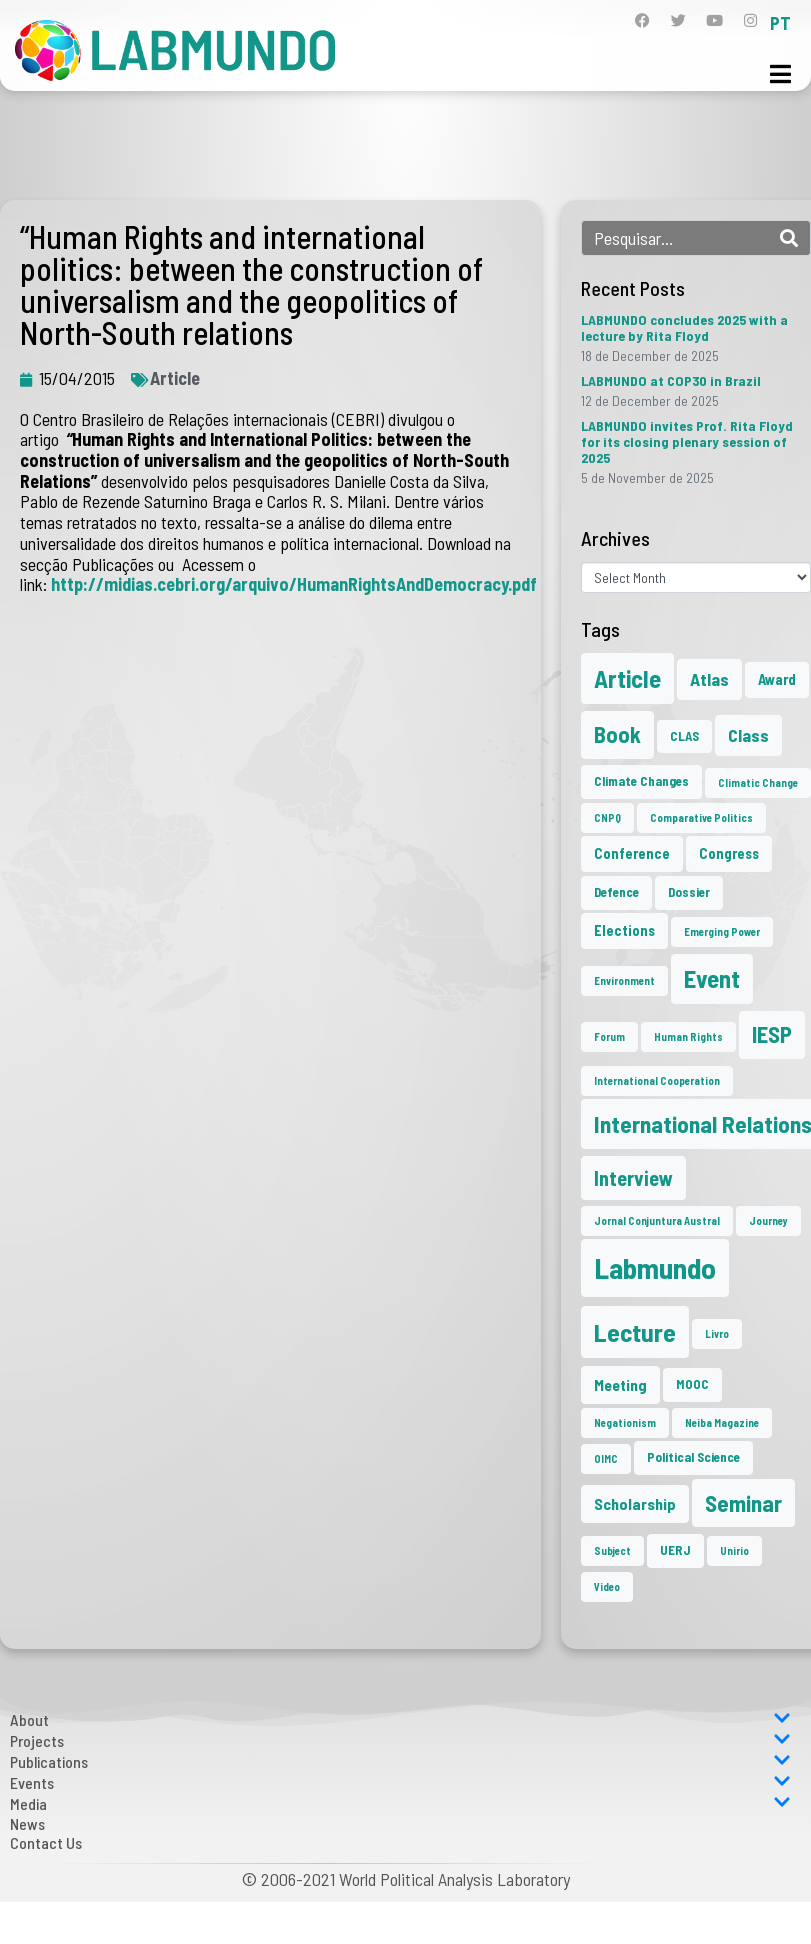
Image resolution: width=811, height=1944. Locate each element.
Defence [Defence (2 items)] (616, 892)
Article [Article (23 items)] (627, 678)
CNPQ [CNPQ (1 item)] (607, 817)
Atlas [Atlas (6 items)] (709, 679)
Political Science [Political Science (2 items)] (693, 1457)
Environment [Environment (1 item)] (624, 980)
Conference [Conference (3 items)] (632, 853)
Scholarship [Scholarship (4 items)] (635, 1503)
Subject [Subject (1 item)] (612, 1550)
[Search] (789, 238)
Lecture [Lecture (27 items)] (635, 1332)
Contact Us (46, 1842)
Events (400, 1782)
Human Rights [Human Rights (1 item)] (688, 1036)
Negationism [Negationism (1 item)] (625, 1422)
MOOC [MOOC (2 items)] (692, 1384)
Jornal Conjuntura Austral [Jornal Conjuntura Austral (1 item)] (657, 1220)
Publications (400, 1761)
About (400, 1719)
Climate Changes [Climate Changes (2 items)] (641, 781)
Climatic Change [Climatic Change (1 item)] (758, 782)
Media (400, 1803)
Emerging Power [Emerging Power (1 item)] (722, 931)
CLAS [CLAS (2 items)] (684, 736)
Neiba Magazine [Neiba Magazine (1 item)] (722, 1422)
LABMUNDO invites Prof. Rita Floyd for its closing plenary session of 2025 (687, 441)
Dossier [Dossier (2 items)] (689, 892)
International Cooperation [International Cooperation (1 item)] (657, 1080)
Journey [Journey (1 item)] (768, 1220)
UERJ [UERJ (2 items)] (675, 1550)
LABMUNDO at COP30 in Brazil (671, 380)
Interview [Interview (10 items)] (633, 1178)
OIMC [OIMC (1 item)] (606, 1458)
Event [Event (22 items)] (712, 978)
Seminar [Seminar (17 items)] (743, 1503)
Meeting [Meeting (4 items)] (620, 1384)
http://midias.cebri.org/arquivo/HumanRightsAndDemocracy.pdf (294, 584)
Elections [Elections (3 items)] (624, 930)
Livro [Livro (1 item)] (717, 1333)
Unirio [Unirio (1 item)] (734, 1550)
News (27, 1823)
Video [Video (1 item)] (607, 1586)
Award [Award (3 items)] (777, 679)
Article (175, 378)
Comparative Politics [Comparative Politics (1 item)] (701, 817)
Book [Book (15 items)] (617, 734)
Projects (400, 1740)
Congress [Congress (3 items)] (729, 853)
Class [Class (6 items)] (748, 735)
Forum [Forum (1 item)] (609, 1036)
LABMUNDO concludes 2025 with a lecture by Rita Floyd (684, 327)
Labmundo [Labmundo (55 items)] (655, 1267)
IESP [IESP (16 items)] (772, 1034)
